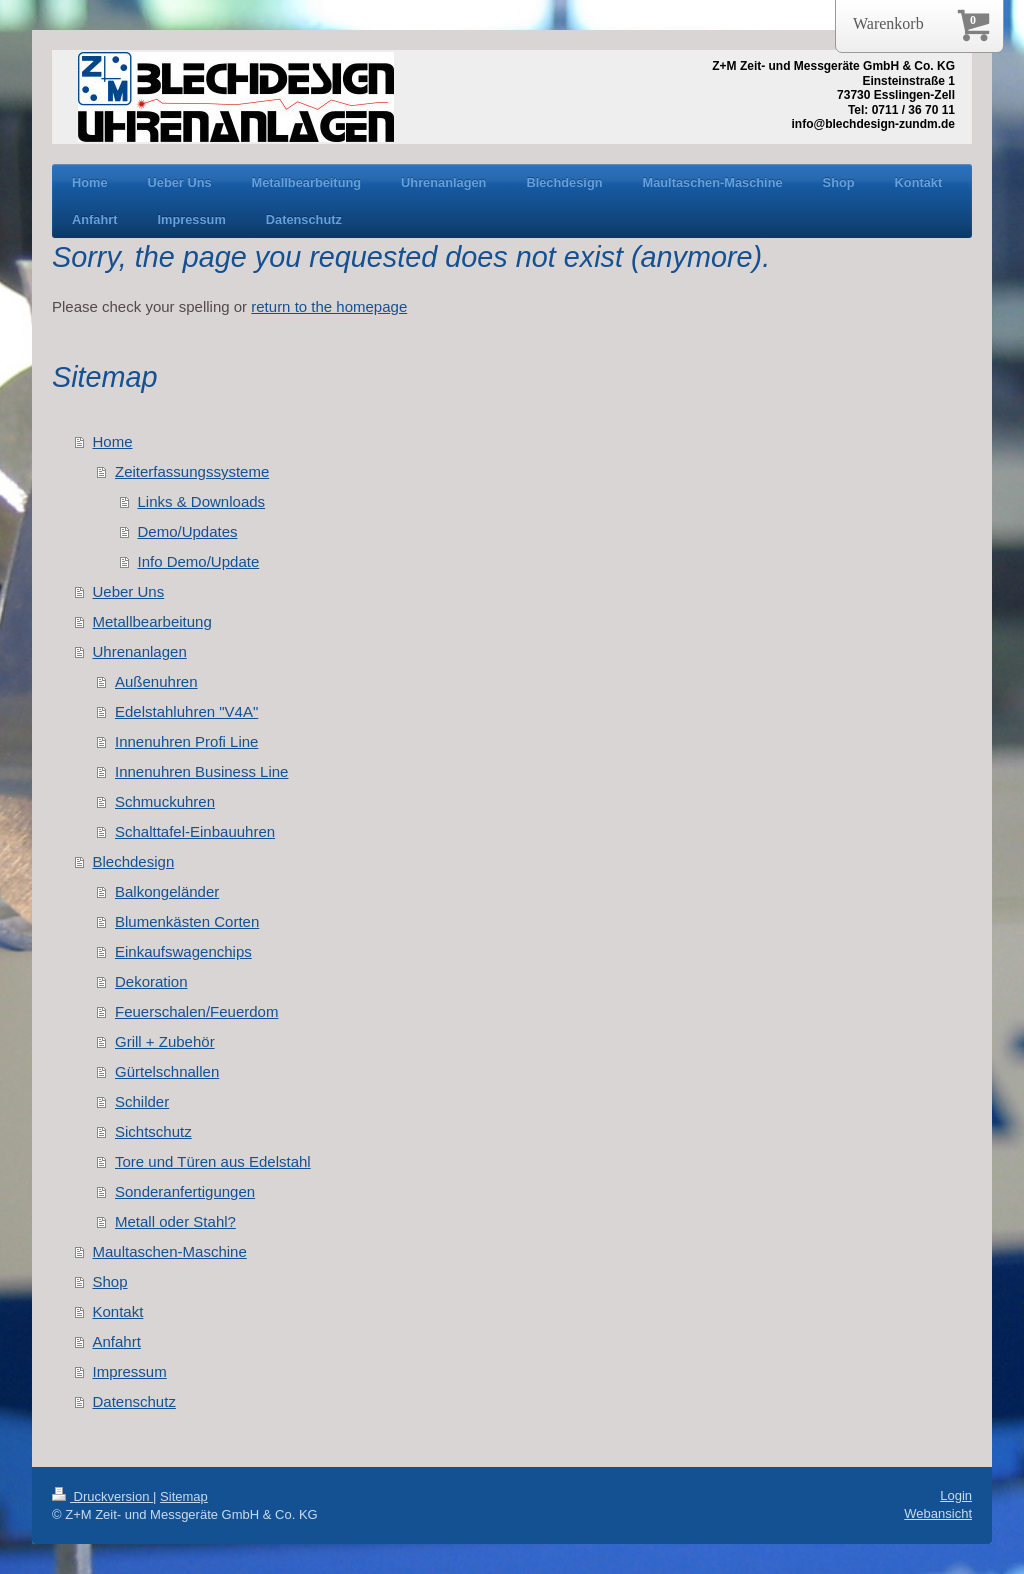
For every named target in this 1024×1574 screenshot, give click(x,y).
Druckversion (102, 1496)
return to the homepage (329, 306)
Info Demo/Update (199, 561)
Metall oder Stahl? (175, 1221)
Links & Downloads (202, 501)
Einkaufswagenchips (183, 951)
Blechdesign (134, 861)
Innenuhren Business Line (201, 771)
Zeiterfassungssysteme (192, 471)
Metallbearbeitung (152, 621)
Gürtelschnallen (167, 1071)
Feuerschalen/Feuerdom (196, 1011)
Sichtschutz (153, 1131)
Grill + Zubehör (165, 1041)
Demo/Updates (188, 531)
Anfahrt (117, 1341)
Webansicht (938, 1513)
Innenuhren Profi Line (186, 741)
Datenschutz (134, 1401)
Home (113, 441)
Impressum (130, 1371)
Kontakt (118, 1311)
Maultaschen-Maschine (170, 1251)
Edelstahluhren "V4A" (186, 711)
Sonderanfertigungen (185, 1191)
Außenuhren (156, 681)
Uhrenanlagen (140, 651)
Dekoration (151, 981)
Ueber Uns (129, 591)
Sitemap (184, 1496)
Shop (110, 1281)
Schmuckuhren (165, 801)
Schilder (142, 1101)
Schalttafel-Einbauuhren (195, 831)
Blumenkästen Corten (187, 921)
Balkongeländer (167, 891)
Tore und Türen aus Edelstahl (213, 1161)
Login (956, 1495)
